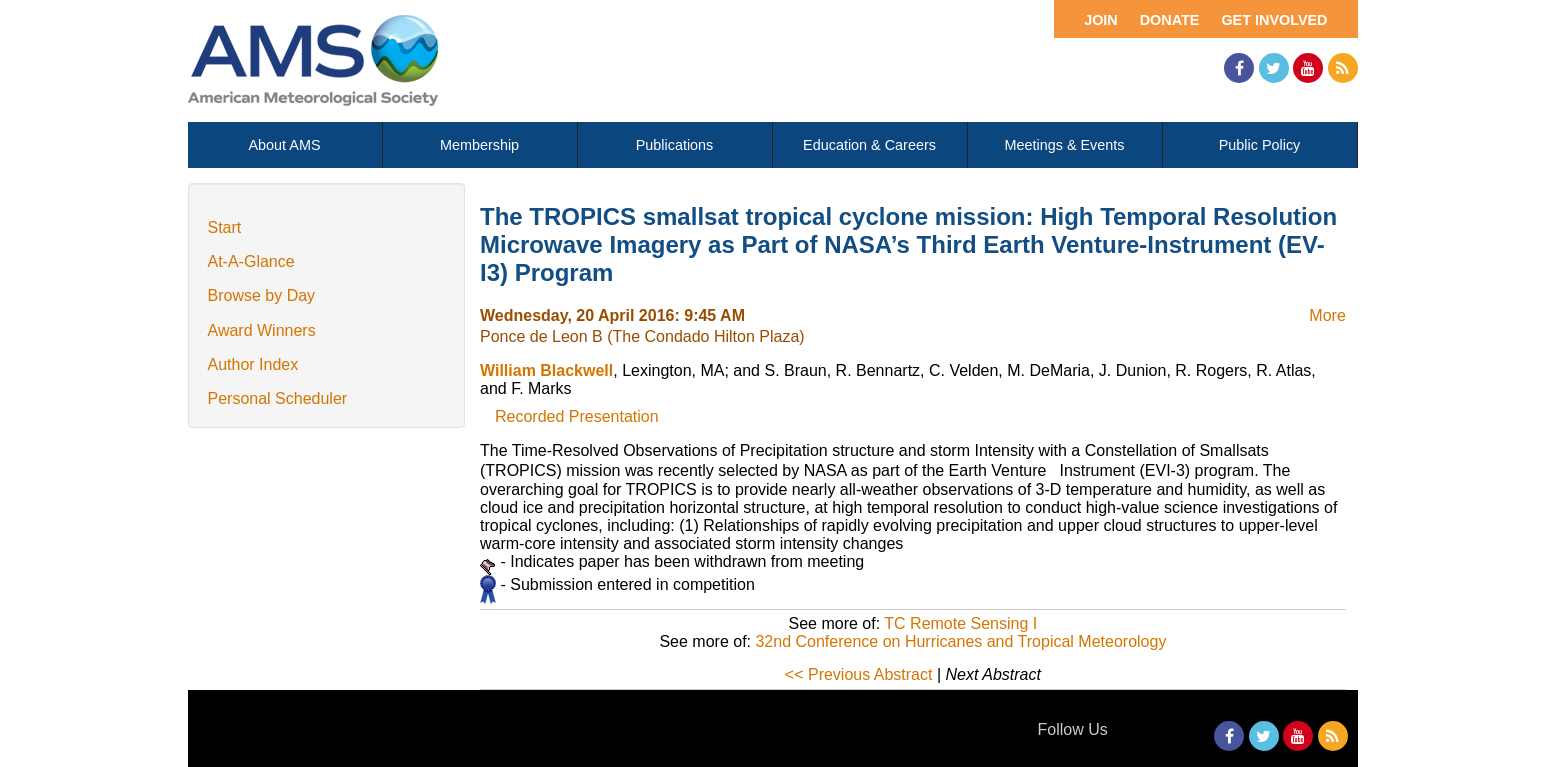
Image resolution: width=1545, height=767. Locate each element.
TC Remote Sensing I (960, 623)
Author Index (253, 364)
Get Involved (1274, 20)
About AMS (285, 145)
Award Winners (262, 330)
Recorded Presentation (577, 416)
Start (225, 227)
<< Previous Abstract (859, 674)
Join (1101, 20)
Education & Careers (869, 145)
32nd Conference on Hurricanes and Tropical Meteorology (960, 641)
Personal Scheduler (278, 398)
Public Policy (1260, 145)
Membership (479, 145)
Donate (1170, 20)
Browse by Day (262, 295)
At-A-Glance (251, 261)
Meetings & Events (1065, 145)
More (1327, 315)
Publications (675, 145)
